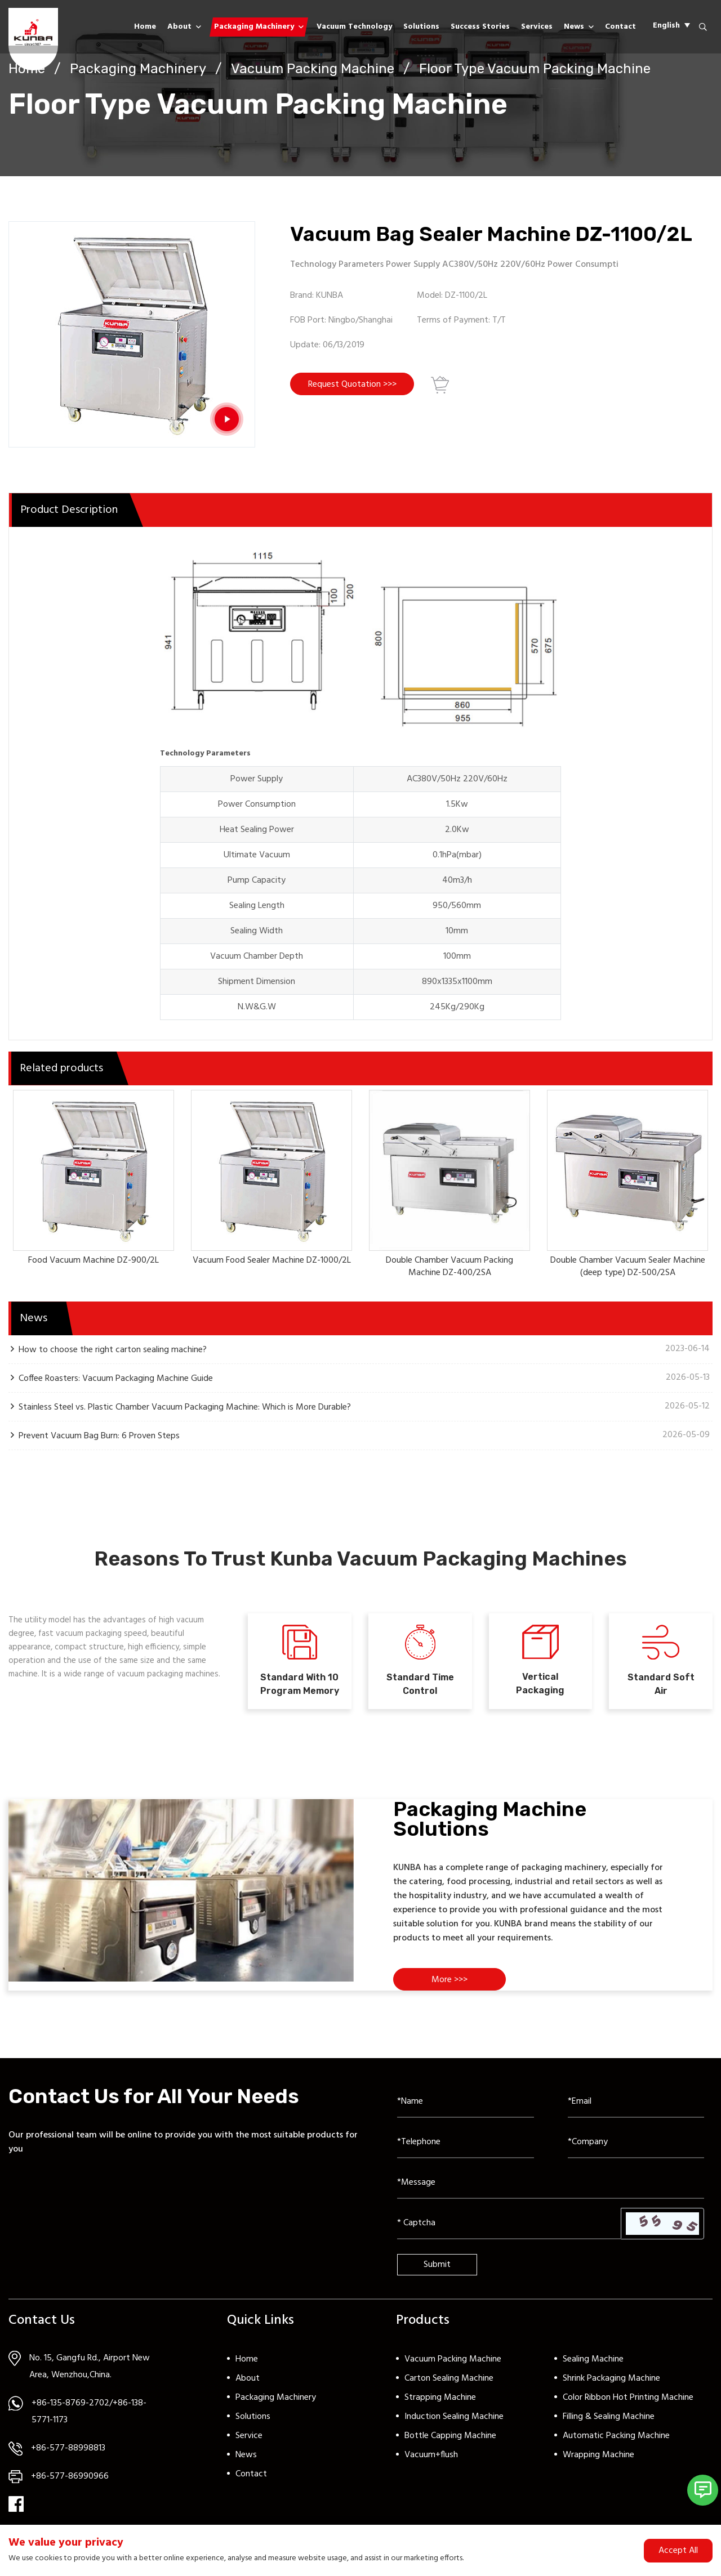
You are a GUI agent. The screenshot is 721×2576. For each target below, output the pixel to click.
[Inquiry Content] (550, 2183)
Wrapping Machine (598, 2455)
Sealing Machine (593, 2359)
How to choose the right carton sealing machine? (113, 1350)
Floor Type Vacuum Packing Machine (535, 69)
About (179, 26)
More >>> (449, 1980)
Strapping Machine (440, 2397)
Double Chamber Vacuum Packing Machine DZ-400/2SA (449, 1267)
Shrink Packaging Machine (611, 2378)
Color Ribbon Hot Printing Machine (628, 2397)
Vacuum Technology (354, 26)
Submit (437, 2264)
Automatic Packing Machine (616, 2436)
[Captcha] (509, 2223)
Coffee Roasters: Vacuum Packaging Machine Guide (116, 1378)
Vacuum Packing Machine (312, 69)
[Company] (636, 2142)
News (574, 26)
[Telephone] (465, 2142)
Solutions (421, 26)
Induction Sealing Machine (454, 2416)
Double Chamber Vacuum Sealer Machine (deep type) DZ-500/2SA (627, 1267)
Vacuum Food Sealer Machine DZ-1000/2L (272, 1260)
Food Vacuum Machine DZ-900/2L (93, 1260)
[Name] (465, 2102)
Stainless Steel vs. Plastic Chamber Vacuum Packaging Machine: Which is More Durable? (185, 1407)
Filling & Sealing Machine (609, 2416)
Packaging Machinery (254, 26)
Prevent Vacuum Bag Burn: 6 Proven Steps (99, 1436)
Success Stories (480, 26)
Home (145, 26)
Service (248, 2436)
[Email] (636, 2102)
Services (537, 26)
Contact (620, 26)
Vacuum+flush (431, 2455)
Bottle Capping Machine (450, 2436)
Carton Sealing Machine (448, 2378)
